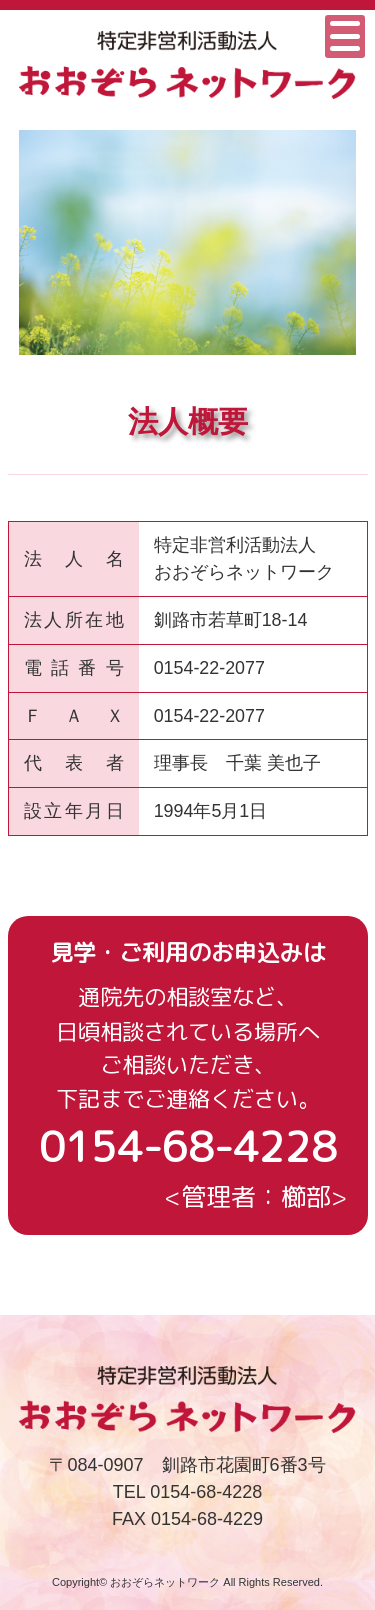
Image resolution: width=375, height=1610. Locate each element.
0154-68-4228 (188, 1146)
